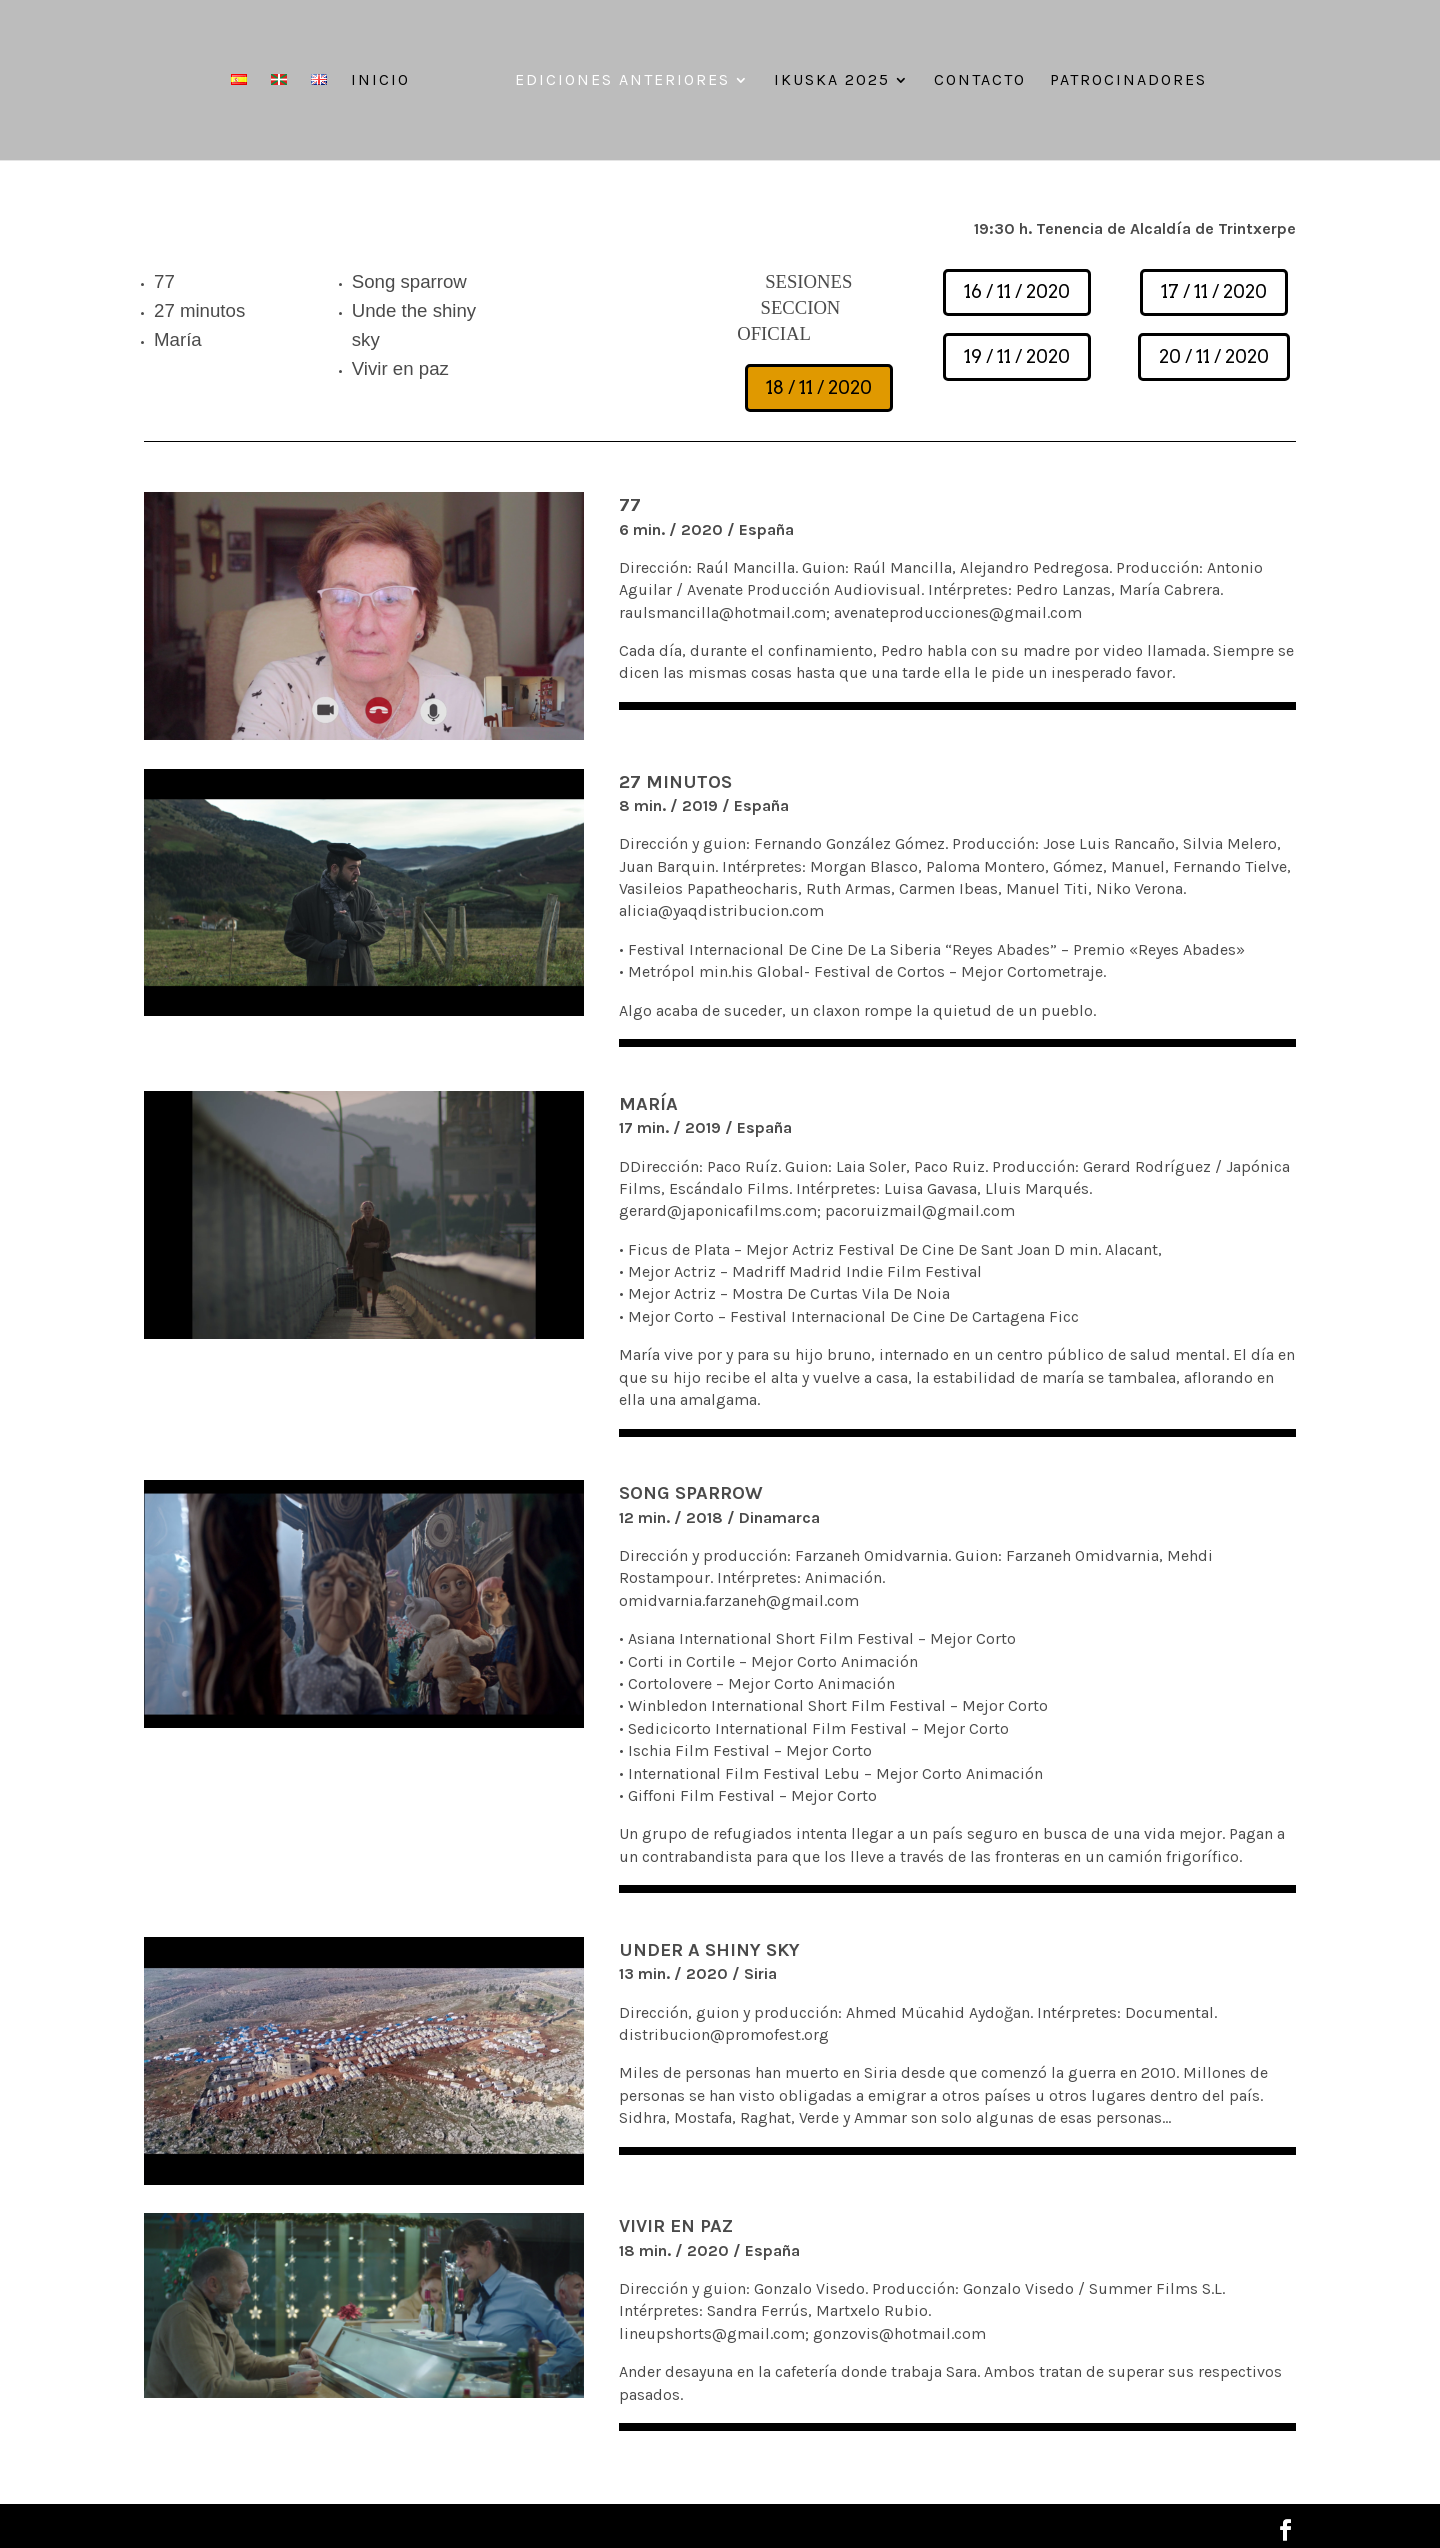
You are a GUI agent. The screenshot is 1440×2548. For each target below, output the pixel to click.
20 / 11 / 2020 (1214, 356)
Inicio (380, 81)
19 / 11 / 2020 (1017, 356)
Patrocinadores (1128, 81)
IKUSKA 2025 (832, 81)
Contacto (980, 81)
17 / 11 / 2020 (1214, 291)
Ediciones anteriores (622, 81)
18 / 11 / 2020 (819, 387)
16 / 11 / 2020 (1017, 291)
